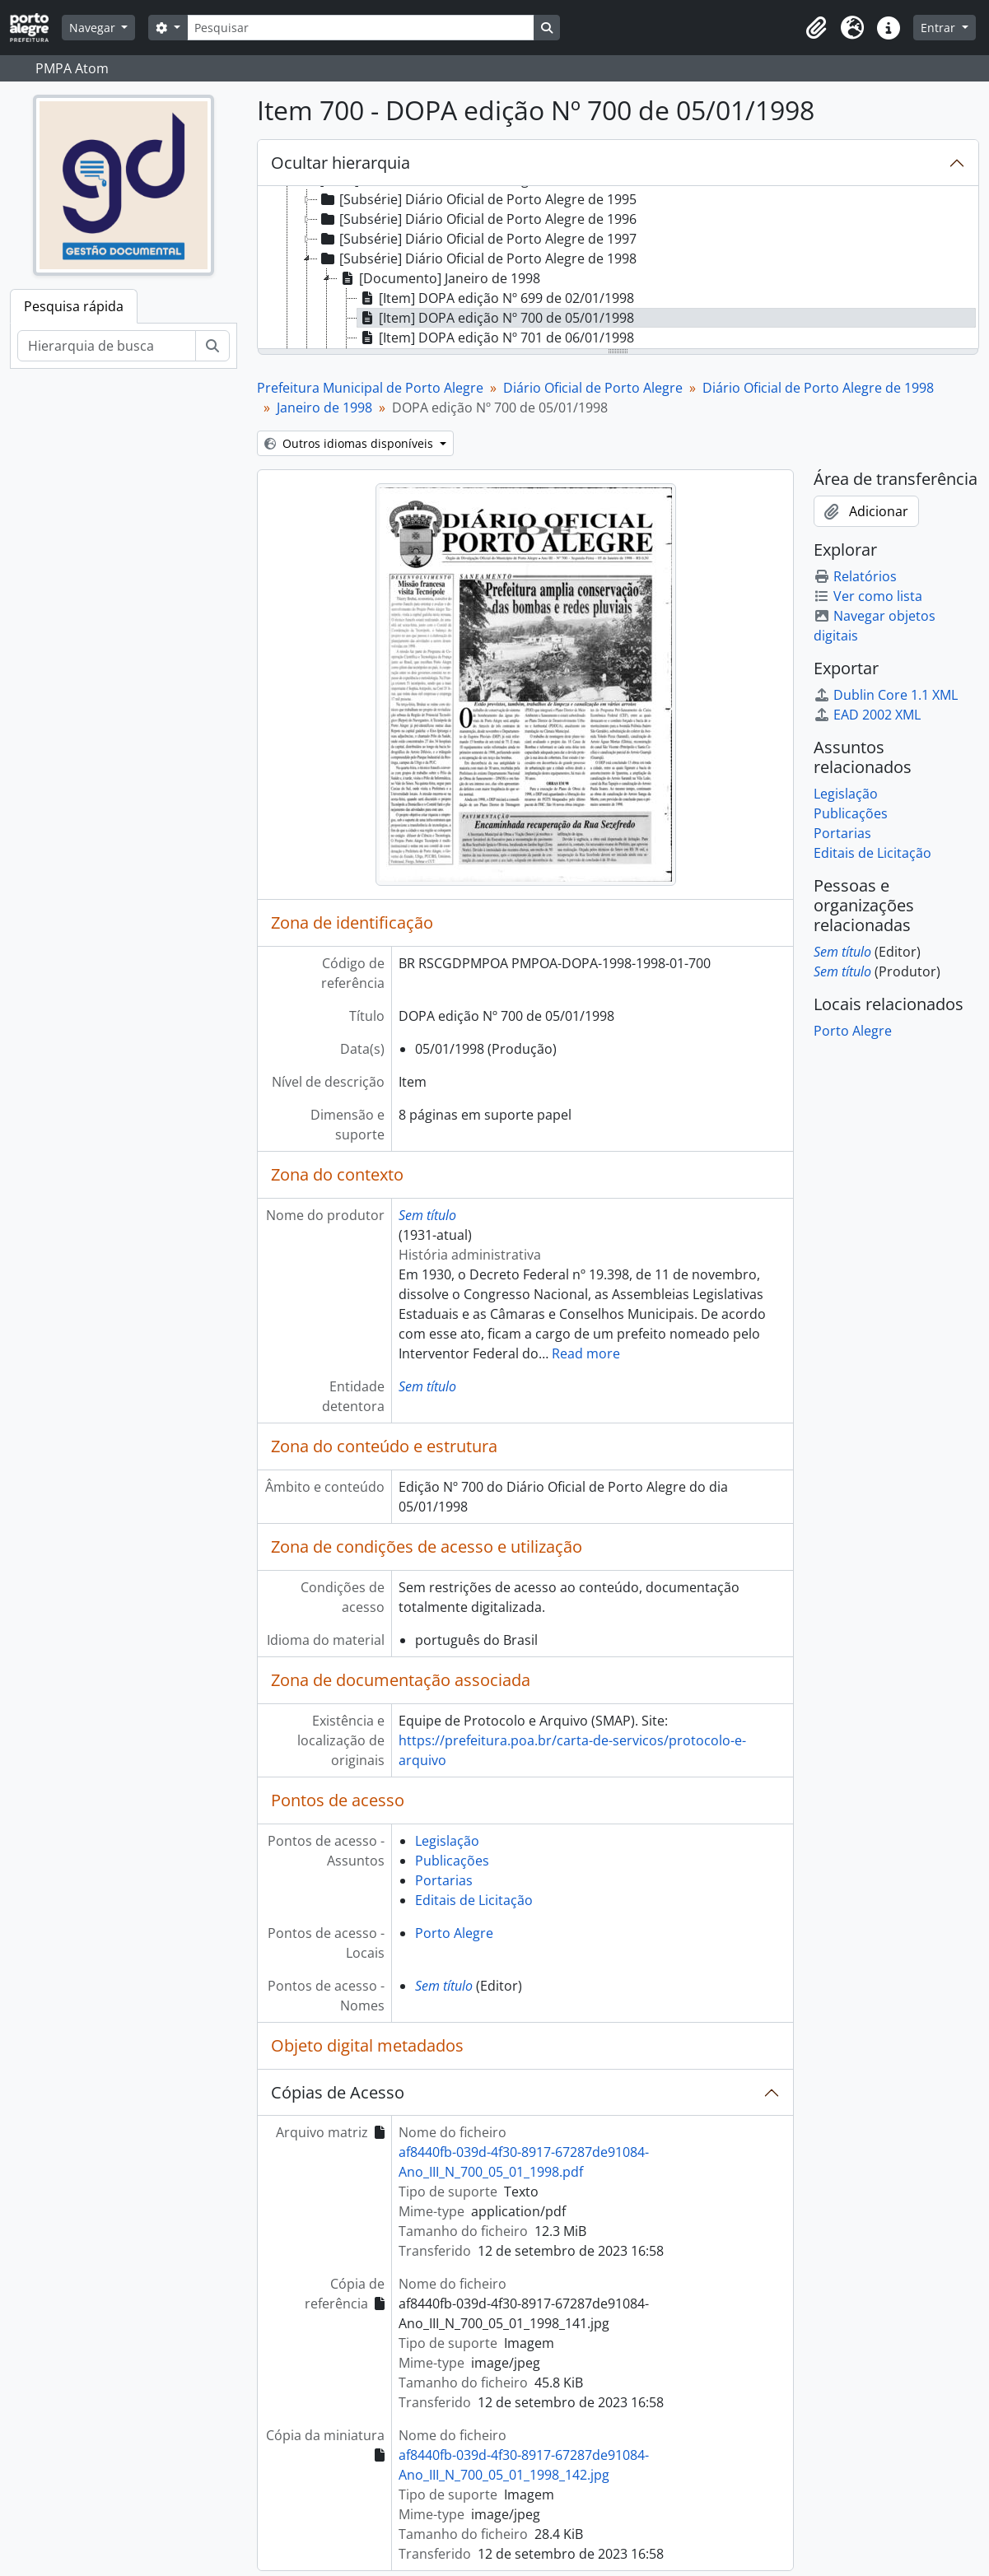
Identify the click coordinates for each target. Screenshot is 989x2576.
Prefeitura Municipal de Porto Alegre (370, 388)
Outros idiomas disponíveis (350, 443)
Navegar (94, 27)
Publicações (452, 1861)
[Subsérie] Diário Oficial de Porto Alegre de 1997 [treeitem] (477, 239)
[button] (816, 28)
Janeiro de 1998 (324, 407)
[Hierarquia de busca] (106, 345)
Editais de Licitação (474, 1900)
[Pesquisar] (360, 27)
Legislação (447, 1841)
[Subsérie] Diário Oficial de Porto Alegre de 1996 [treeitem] (477, 219)
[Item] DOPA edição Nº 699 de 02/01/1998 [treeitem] (495, 298)
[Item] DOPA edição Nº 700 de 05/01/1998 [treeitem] (495, 318)
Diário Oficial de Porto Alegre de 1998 (818, 388)
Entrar (940, 27)
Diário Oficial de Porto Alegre (593, 388)
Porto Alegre (454, 1933)
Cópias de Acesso (337, 2092)
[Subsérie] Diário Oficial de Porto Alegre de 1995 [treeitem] (477, 199)
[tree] (618, 268)
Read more (586, 1353)
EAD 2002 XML (867, 715)
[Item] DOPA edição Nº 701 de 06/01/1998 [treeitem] (495, 337)
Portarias (444, 1880)
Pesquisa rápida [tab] (74, 306)
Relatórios (855, 576)
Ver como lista (868, 596)
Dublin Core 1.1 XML (886, 695)
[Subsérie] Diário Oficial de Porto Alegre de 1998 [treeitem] (477, 258)
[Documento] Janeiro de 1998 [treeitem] (439, 278)
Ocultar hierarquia (340, 162)
